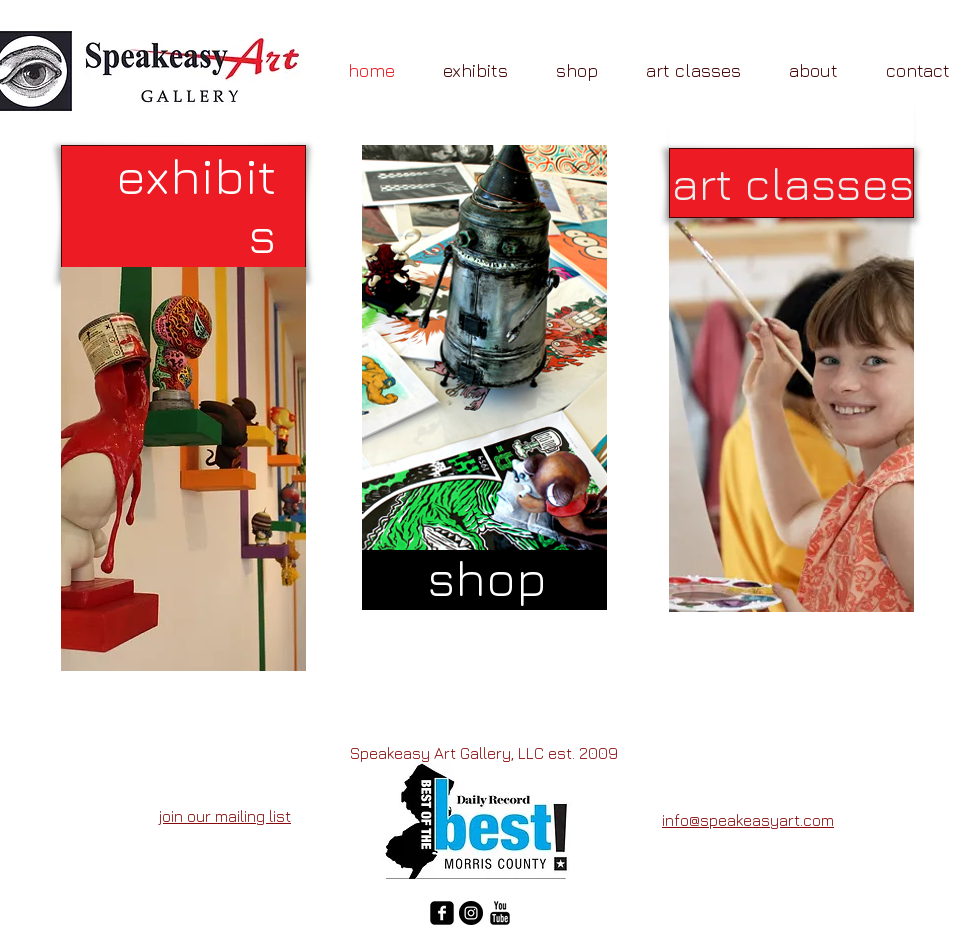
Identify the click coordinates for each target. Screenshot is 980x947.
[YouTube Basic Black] (500, 913)
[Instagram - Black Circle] (471, 913)
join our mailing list (225, 816)
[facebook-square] (442, 913)
